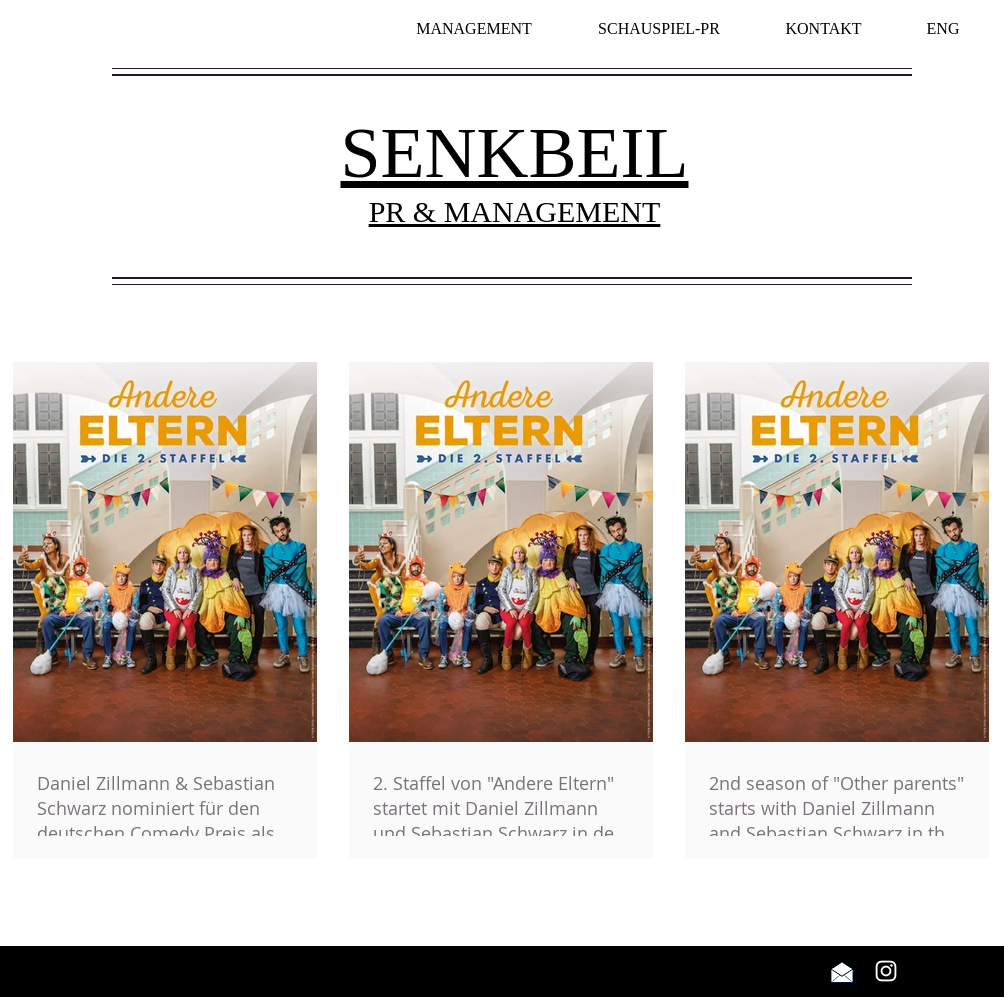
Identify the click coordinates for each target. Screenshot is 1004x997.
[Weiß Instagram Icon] (886, 971)
